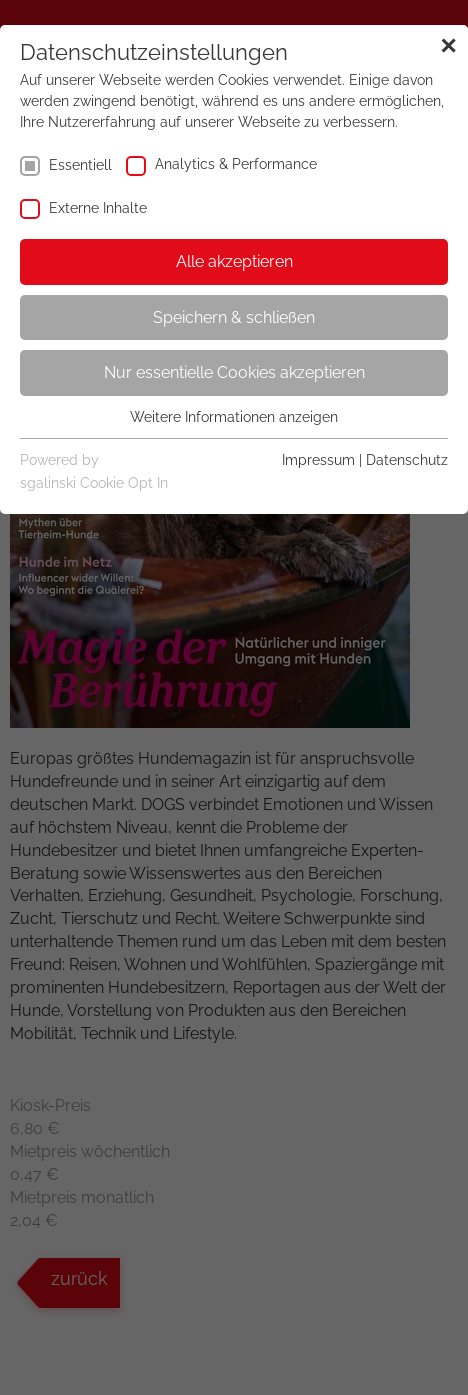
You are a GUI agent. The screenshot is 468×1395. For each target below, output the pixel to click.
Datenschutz (407, 460)
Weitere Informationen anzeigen (234, 417)
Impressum (318, 460)
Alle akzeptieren (234, 261)
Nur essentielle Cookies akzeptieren (234, 372)
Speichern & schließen (234, 317)
